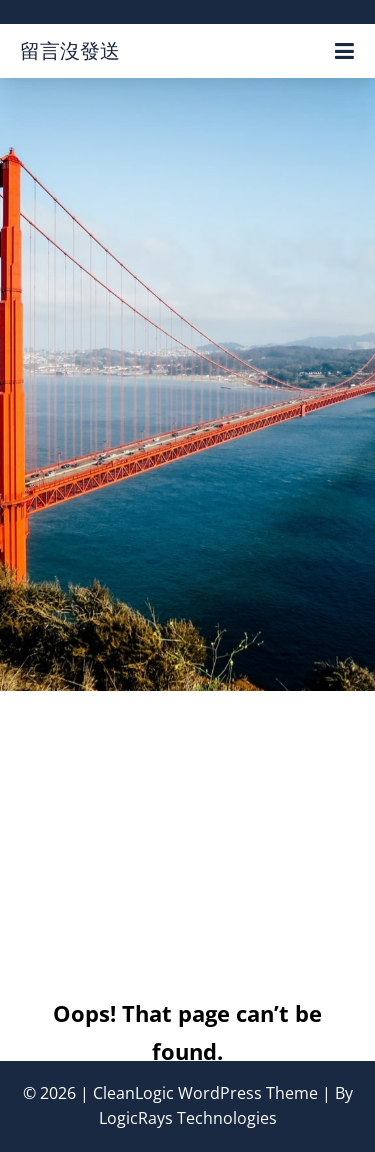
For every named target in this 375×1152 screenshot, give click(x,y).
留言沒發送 (70, 50)
